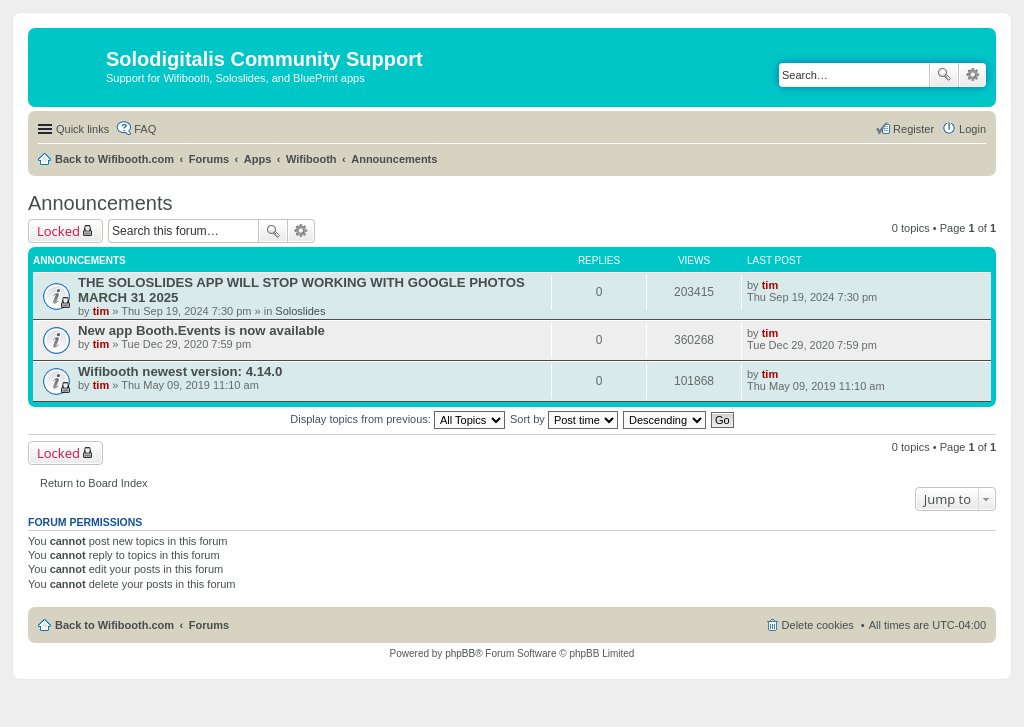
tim (101, 311)
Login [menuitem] (972, 129)
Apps (258, 159)
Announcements (394, 159)
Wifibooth (311, 159)
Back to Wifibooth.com (114, 159)
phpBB (460, 653)
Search (944, 75)
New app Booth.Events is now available (201, 330)
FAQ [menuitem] (145, 129)
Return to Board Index (94, 483)
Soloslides (300, 311)
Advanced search (972, 75)
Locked (58, 231)
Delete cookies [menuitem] (818, 625)
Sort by (564, 419)
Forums (209, 159)
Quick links (82, 129)
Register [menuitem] (913, 129)
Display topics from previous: (397, 419)
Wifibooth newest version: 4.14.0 (180, 371)
